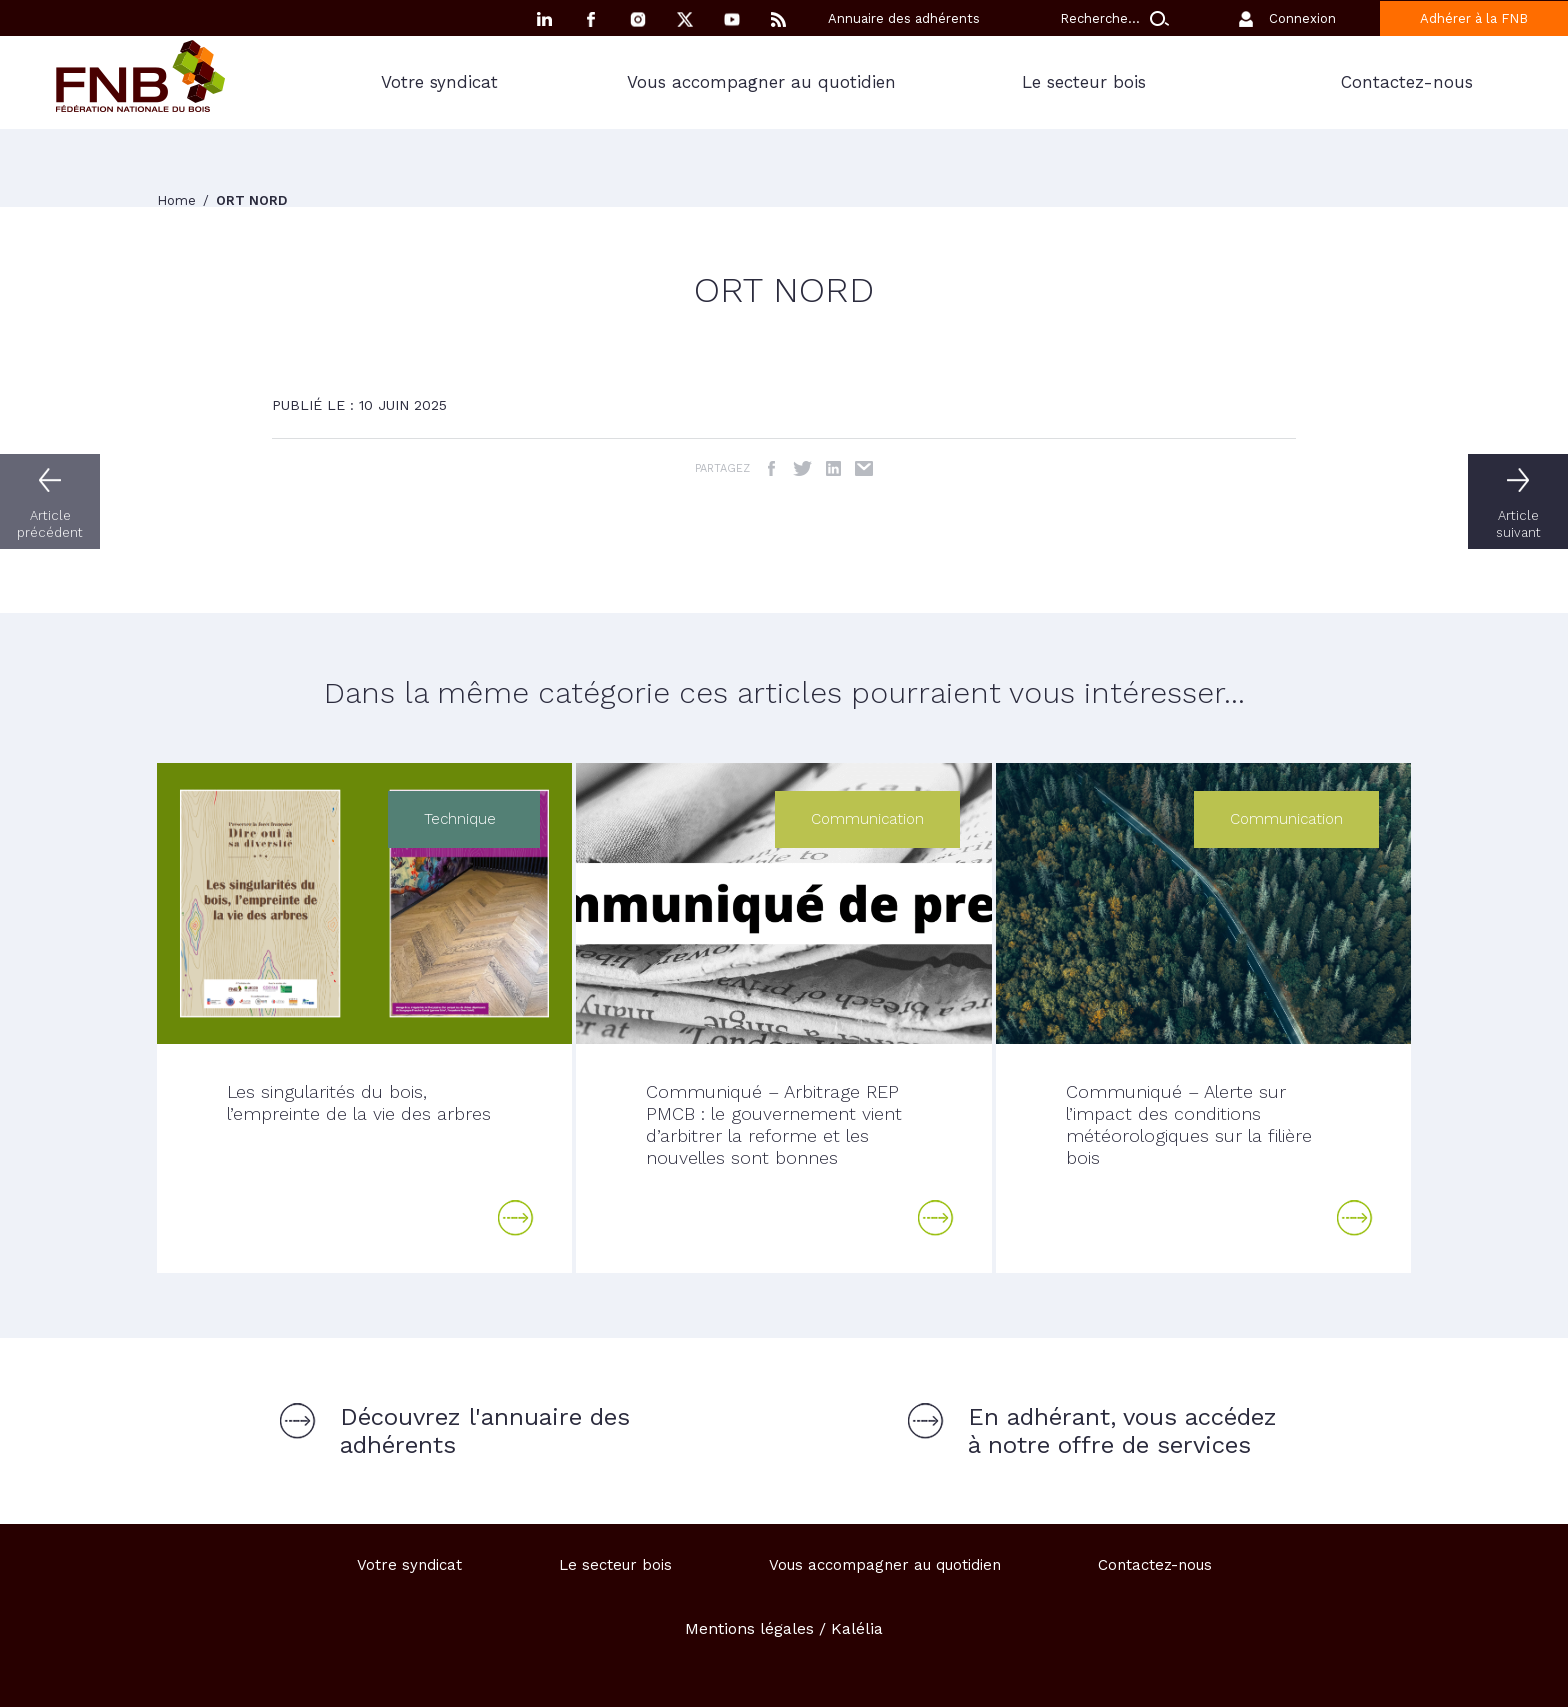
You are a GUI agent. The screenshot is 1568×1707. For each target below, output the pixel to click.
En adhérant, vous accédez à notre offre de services (1122, 1431)
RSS (779, 19)
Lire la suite (516, 1218)
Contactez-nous (1407, 82)
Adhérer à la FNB (1474, 18)
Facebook (591, 19)
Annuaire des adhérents (904, 18)
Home (178, 200)
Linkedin (544, 19)
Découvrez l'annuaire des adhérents (485, 1431)
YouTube (732, 19)
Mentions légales (749, 1628)
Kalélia (857, 1628)
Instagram (638, 19)
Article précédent (50, 524)
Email (864, 468)
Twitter (802, 468)
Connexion (1302, 18)
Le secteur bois (1084, 82)
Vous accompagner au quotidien (761, 82)
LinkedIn (833, 468)
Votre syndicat (439, 82)
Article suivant (1518, 524)
